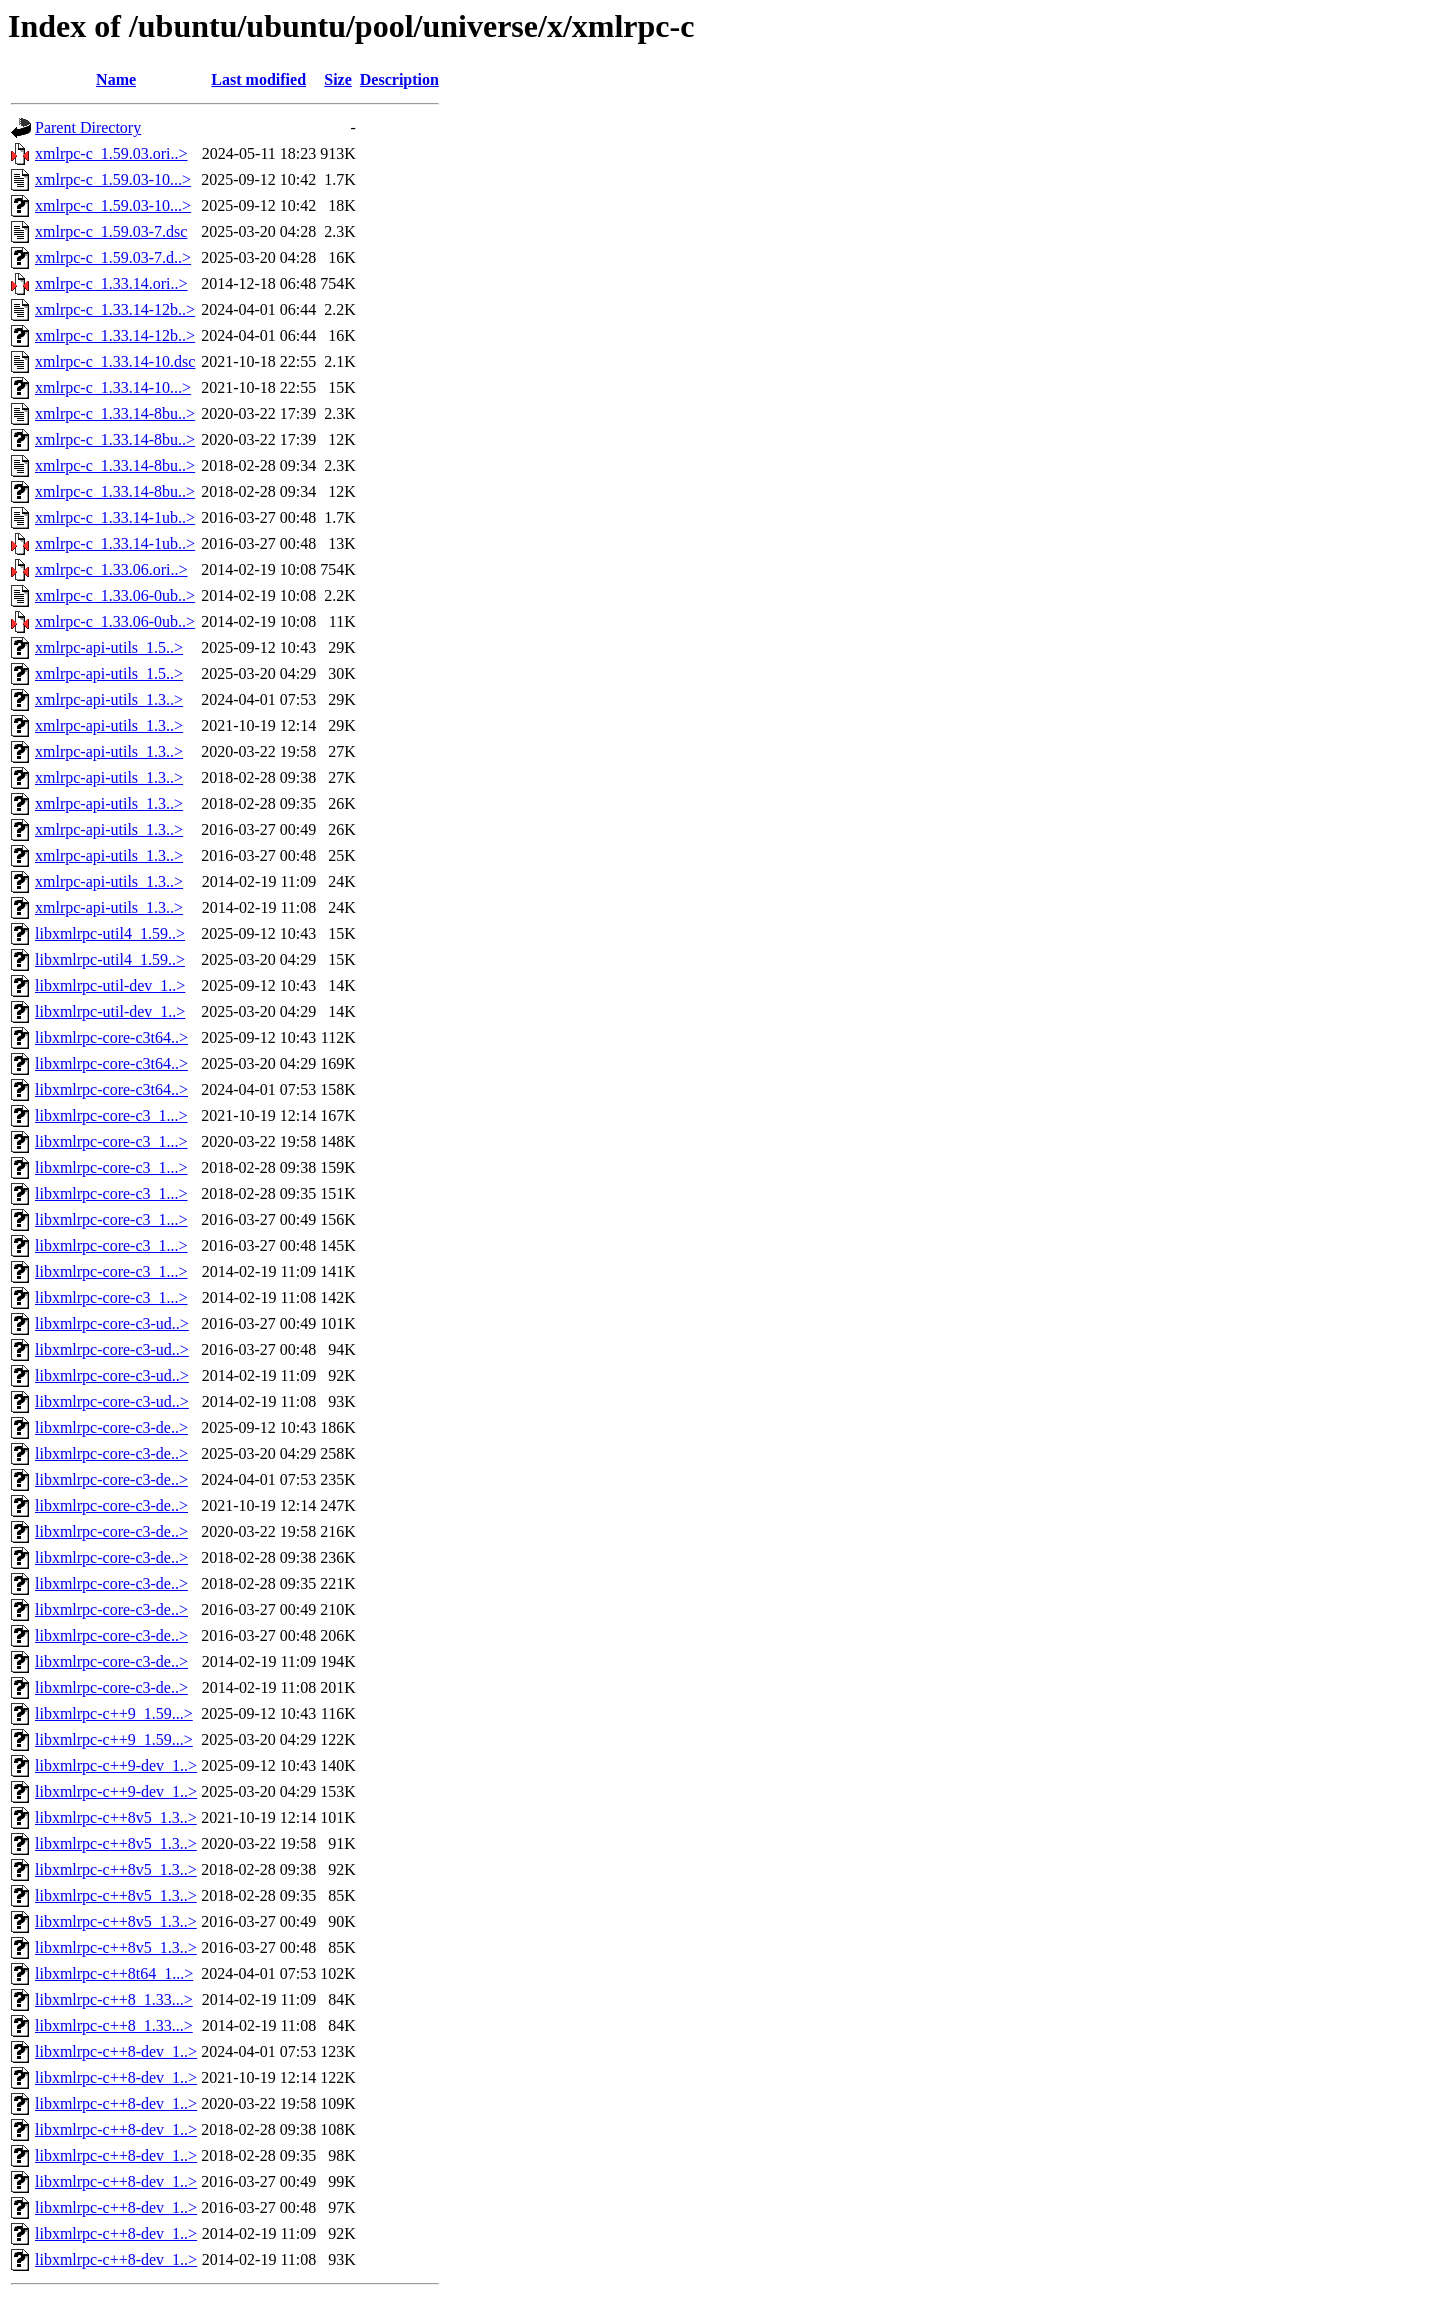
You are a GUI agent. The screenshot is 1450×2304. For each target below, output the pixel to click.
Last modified (258, 79)
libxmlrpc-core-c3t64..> (111, 1037)
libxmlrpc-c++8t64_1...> (114, 1973)
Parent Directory (88, 127)
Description (399, 79)
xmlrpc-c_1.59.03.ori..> (111, 153)
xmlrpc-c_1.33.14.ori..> (111, 283)
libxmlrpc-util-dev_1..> (110, 985)
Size (338, 79)
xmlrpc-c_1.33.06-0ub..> (115, 595)
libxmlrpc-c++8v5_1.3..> (116, 1817)
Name (116, 79)
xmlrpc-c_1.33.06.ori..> (111, 569)
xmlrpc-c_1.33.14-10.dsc (115, 361)
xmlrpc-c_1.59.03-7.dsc (111, 231)
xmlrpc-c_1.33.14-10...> (113, 387)
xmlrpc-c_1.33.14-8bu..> (115, 413)
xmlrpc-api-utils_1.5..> (109, 647)
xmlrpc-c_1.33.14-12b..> (115, 309)
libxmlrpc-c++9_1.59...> (114, 1713)
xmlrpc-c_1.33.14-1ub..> (115, 517)
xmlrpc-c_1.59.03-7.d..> (113, 257)
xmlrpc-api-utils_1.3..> (109, 699)
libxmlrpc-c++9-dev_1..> (116, 1765)
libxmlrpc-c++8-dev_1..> (116, 2051)
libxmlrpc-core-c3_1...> (111, 1115)
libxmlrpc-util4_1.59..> (110, 933)
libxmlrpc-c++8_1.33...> (114, 1999)
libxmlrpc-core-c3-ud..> (112, 1323)
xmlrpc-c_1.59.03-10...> (113, 179)
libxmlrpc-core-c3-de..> (111, 1427)
